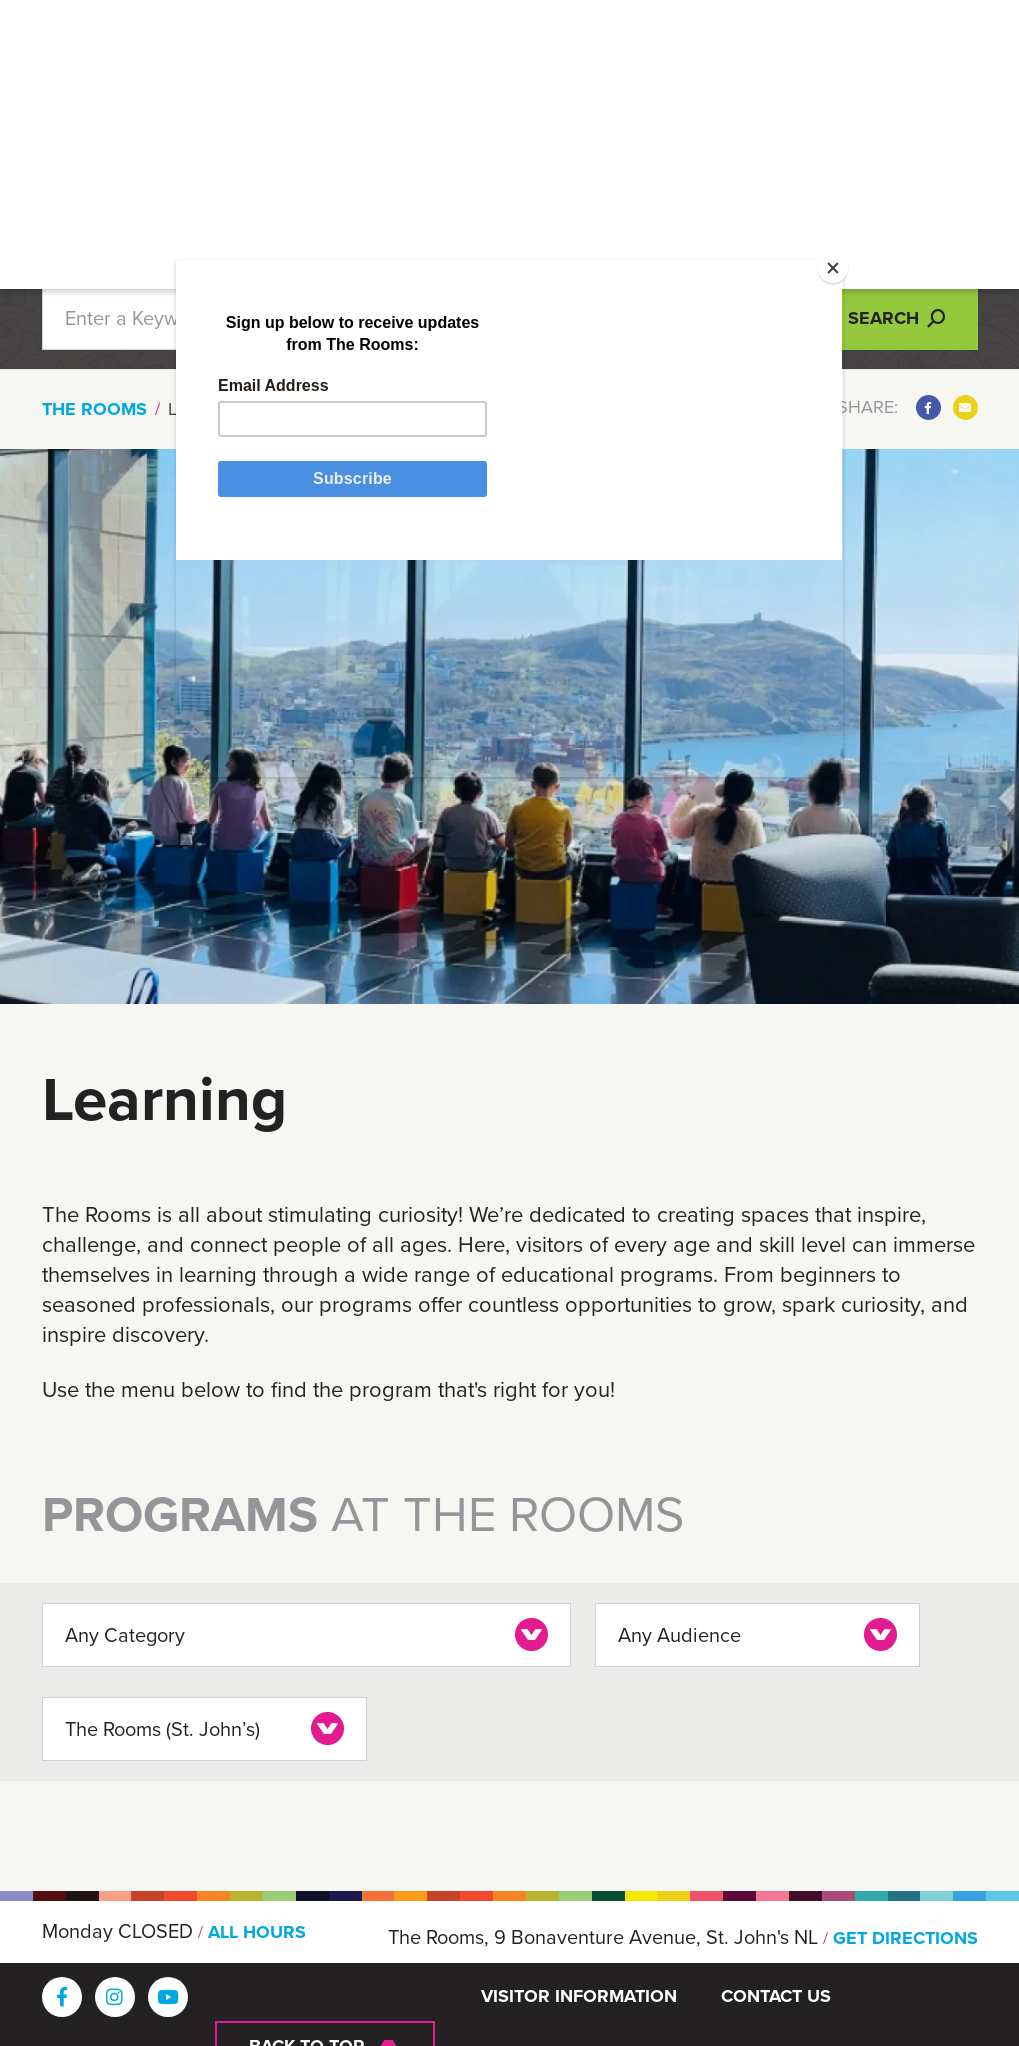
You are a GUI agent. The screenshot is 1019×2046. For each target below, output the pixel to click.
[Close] (806, 312)
